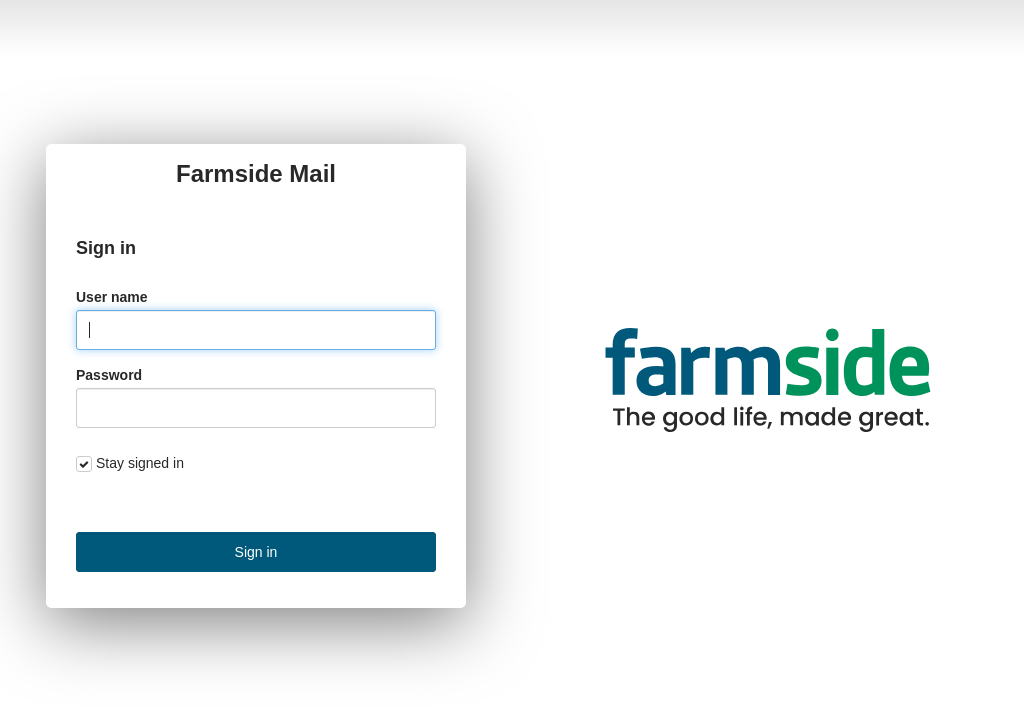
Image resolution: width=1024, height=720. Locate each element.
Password (109, 375)
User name (112, 297)
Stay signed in (140, 463)
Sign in (256, 552)
